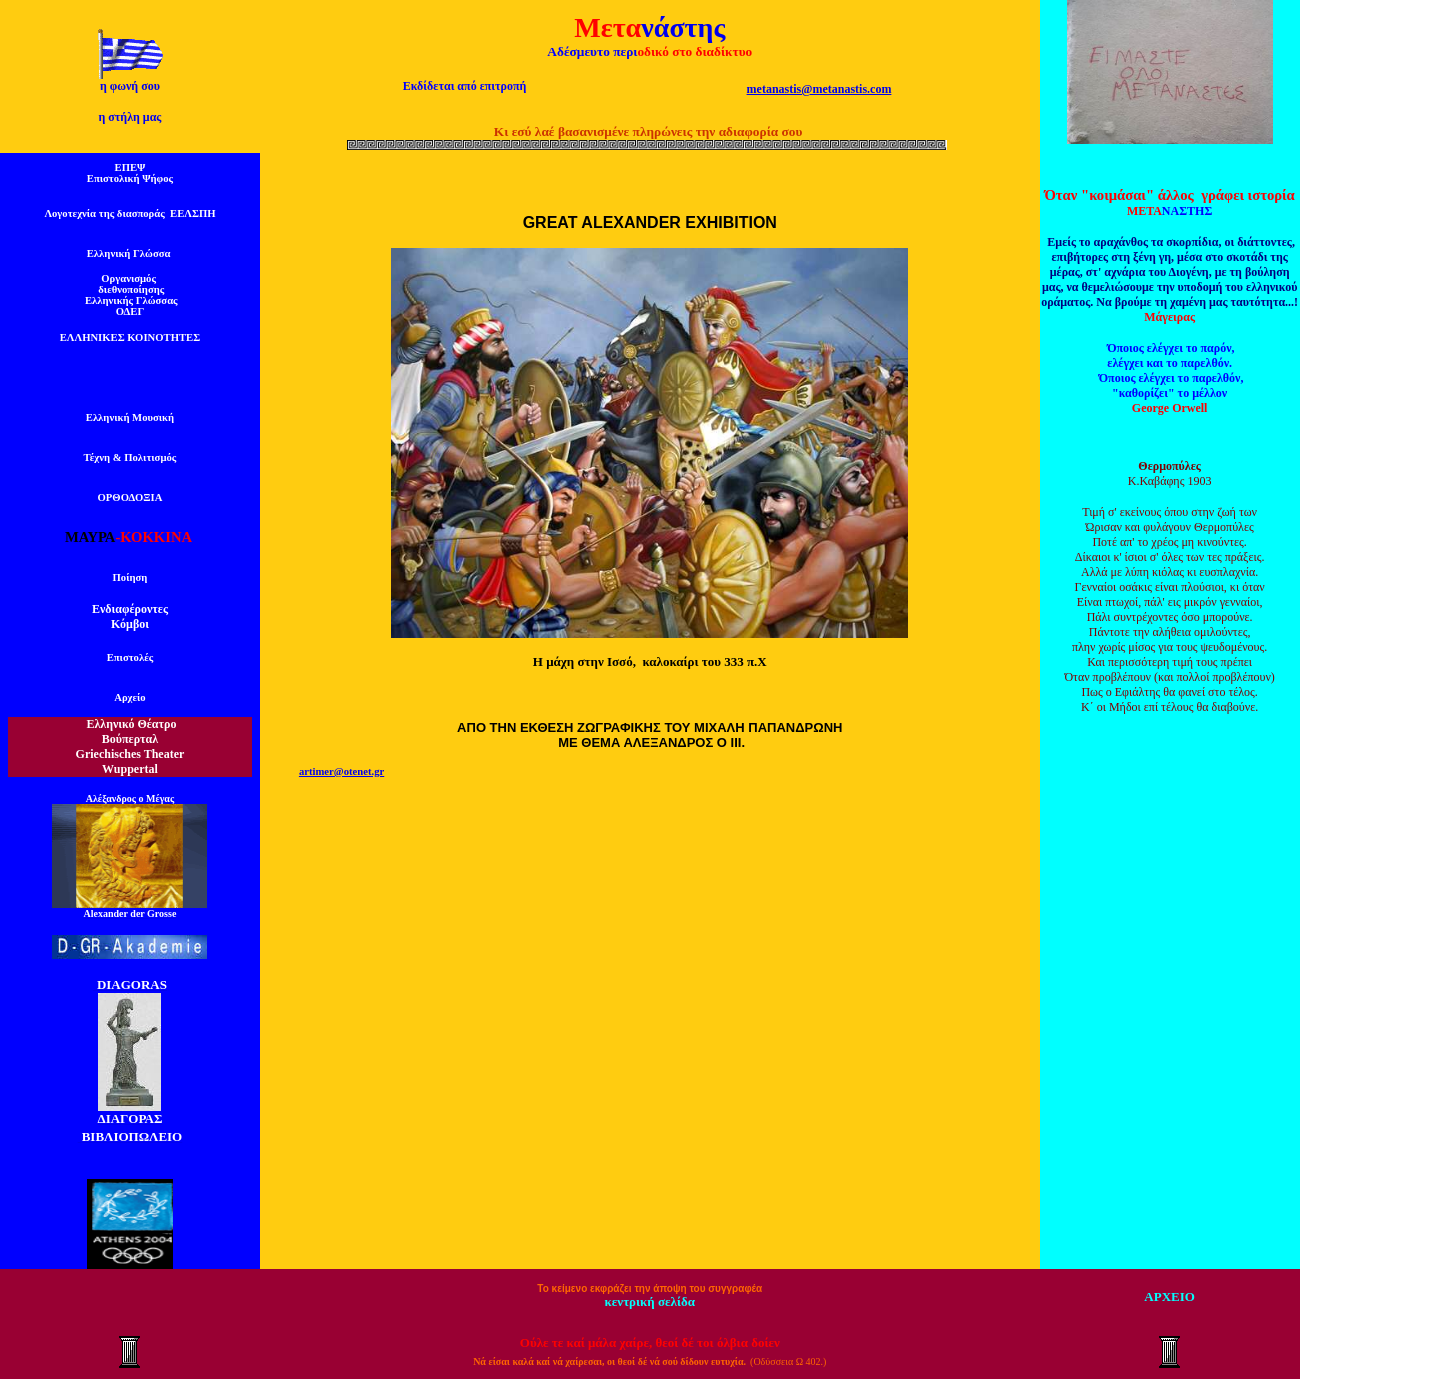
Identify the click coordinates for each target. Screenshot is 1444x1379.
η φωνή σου (130, 86)
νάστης (683, 27)
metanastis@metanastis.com (819, 89)
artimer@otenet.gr (341, 771)
